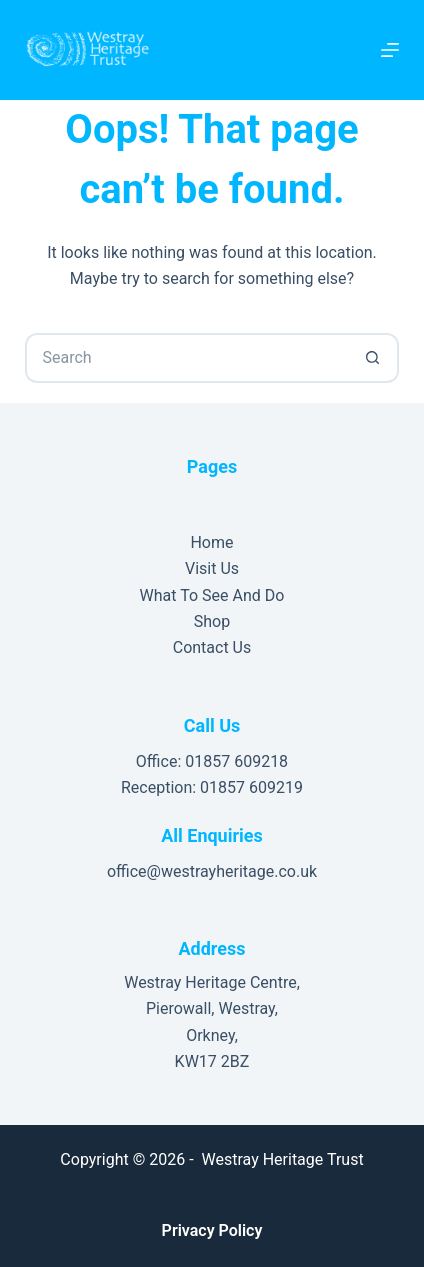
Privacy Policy (212, 1230)
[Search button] (374, 358)
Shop (212, 621)
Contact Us (212, 647)
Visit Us (212, 568)
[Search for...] (186, 358)
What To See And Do (212, 595)
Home (211, 542)
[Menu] (390, 50)
